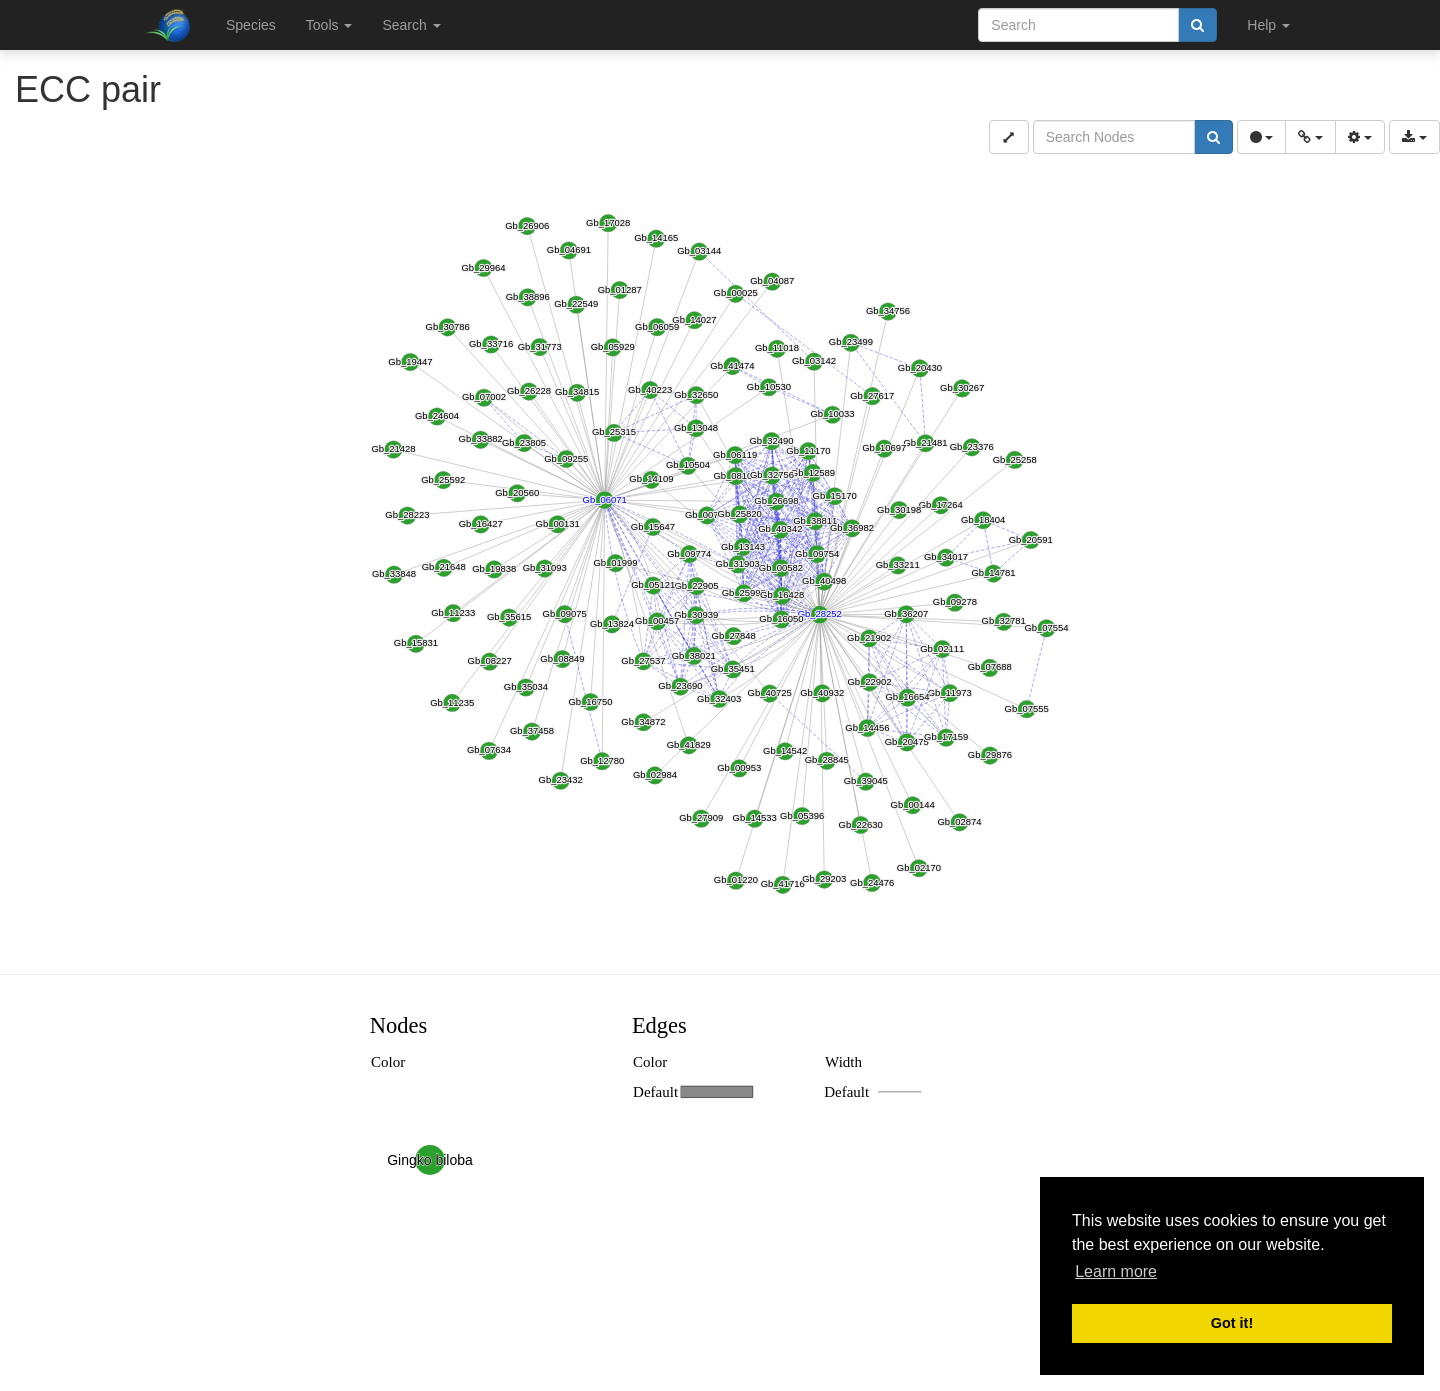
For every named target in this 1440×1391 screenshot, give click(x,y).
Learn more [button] (1116, 1271)
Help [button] (1268, 25)
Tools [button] (329, 25)
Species (251, 25)
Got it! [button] (1232, 1323)
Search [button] (411, 25)
